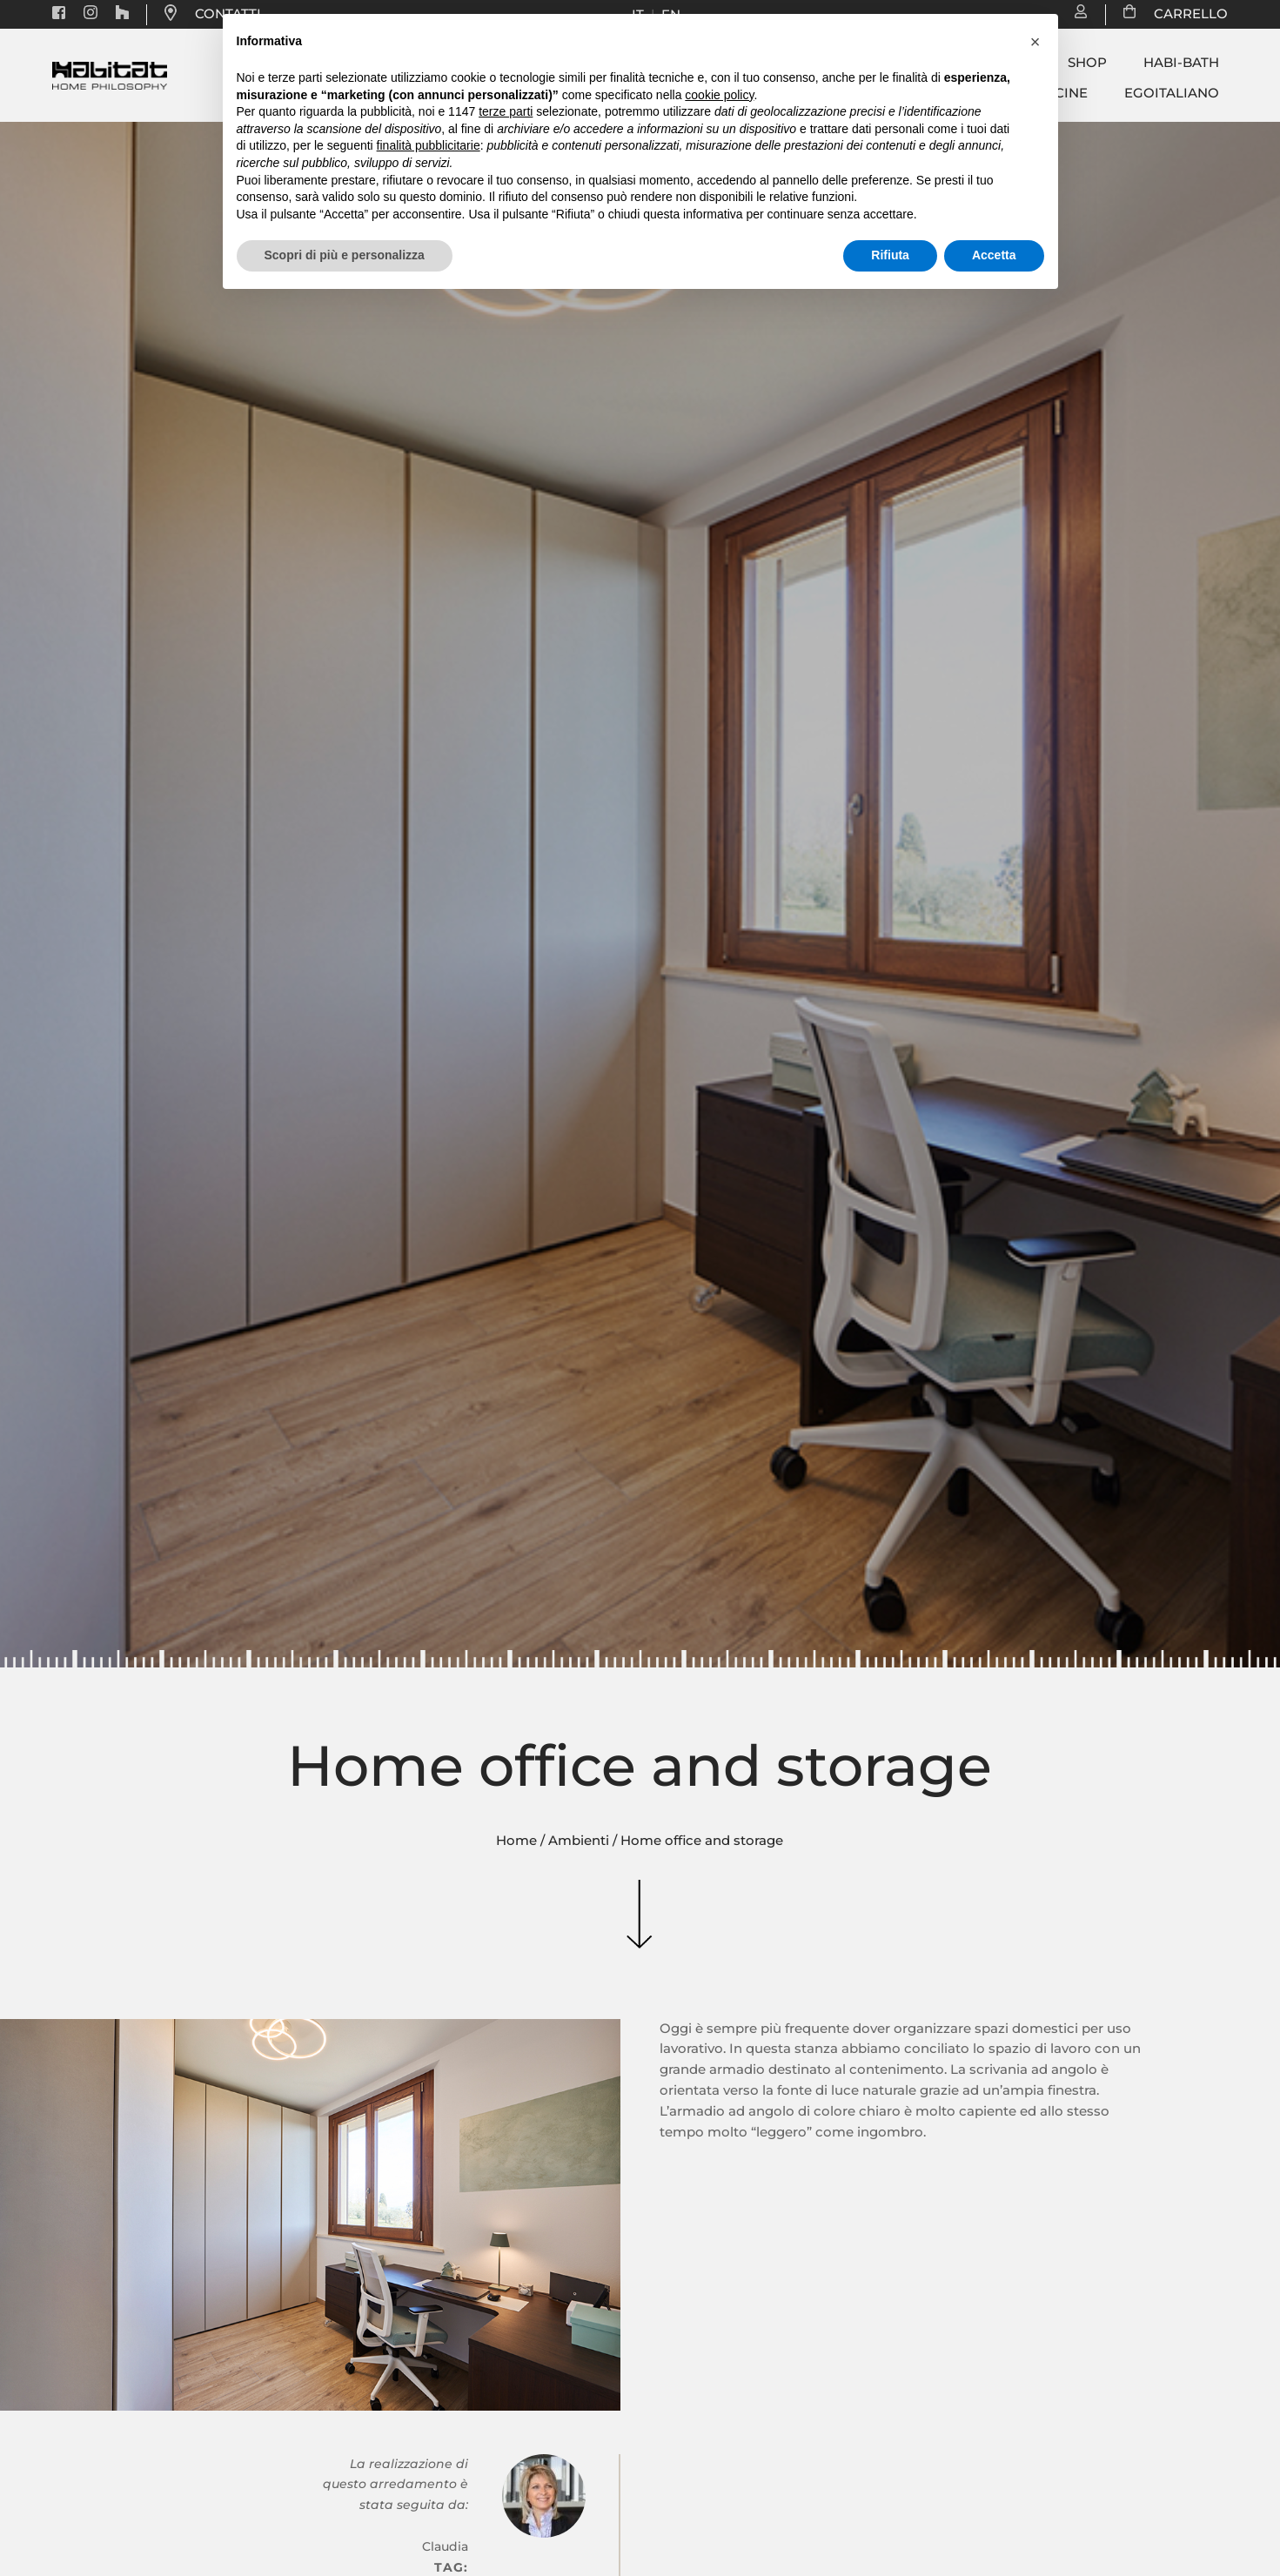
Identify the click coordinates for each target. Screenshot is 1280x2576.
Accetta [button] (994, 255)
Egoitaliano (1171, 93)
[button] (1035, 42)
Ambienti (578, 1840)
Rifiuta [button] (890, 255)
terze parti (506, 111)
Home (516, 1840)
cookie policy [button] (719, 95)
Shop (1087, 62)
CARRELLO (1182, 14)
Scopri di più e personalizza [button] (345, 255)
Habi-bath (1181, 62)
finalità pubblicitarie (428, 145)
